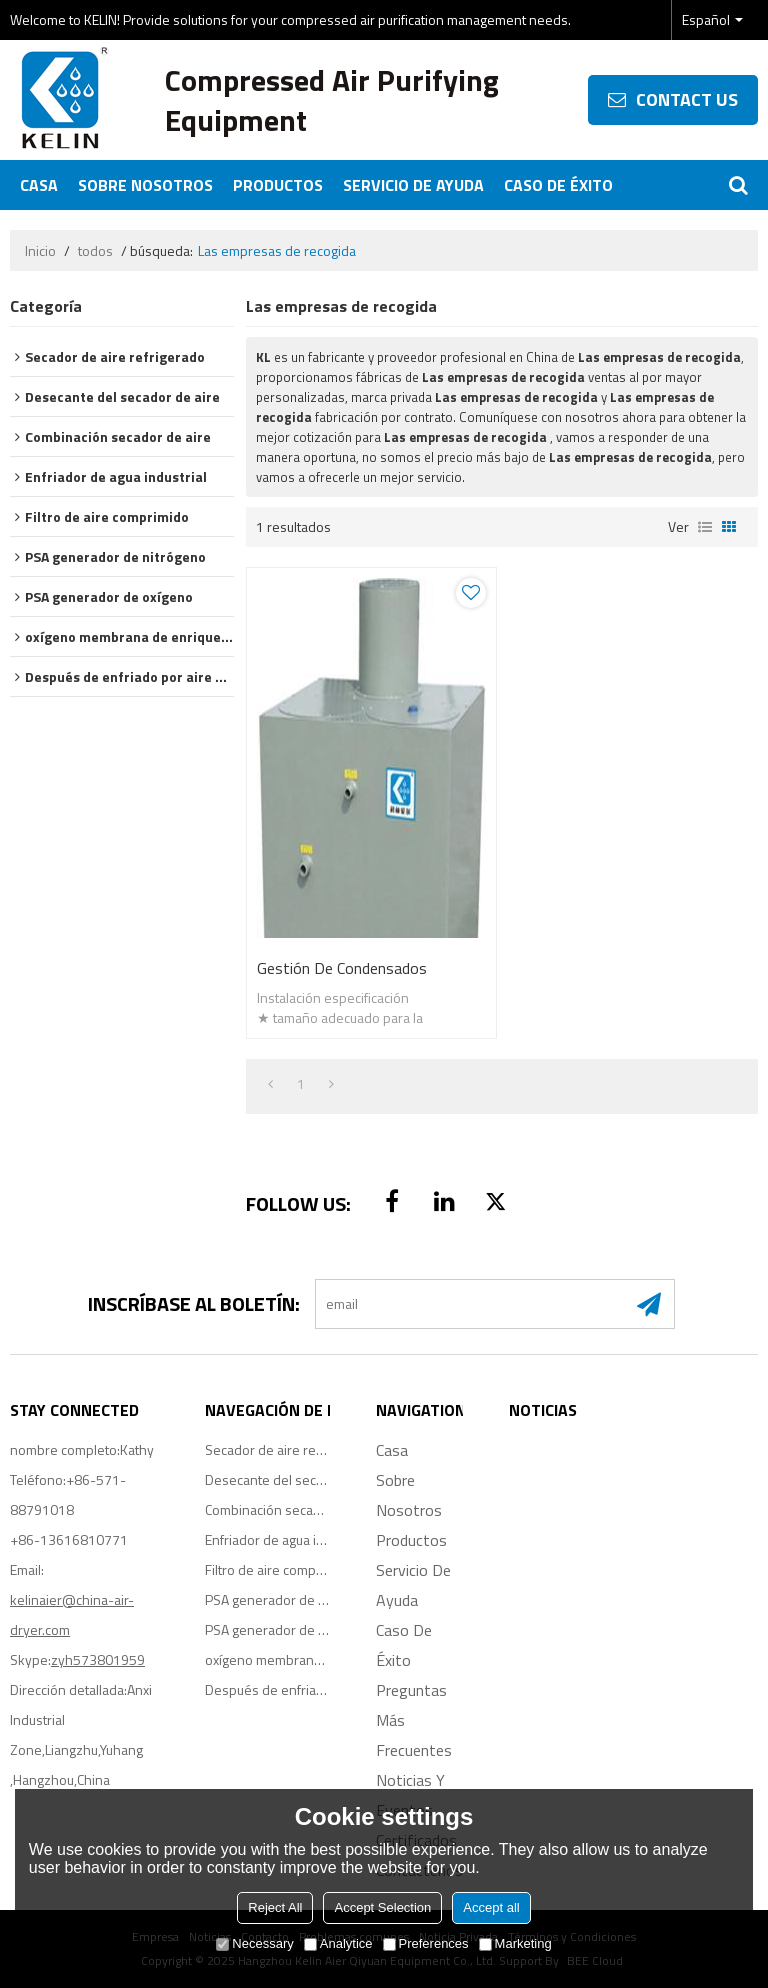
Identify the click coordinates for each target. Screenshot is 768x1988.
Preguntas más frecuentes (414, 1720)
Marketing (515, 1943)
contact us (687, 99)
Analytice (338, 1943)
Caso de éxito (558, 185)
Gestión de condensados (342, 968)
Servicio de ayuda (413, 185)
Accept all (491, 1907)
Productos (278, 185)
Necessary (254, 1943)
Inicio (40, 251)
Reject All (275, 1907)
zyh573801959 (98, 1659)
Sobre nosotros (145, 185)
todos (95, 251)
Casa (39, 185)
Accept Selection (382, 1907)
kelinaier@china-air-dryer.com (72, 1614)
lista (705, 527)
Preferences (426, 1943)
